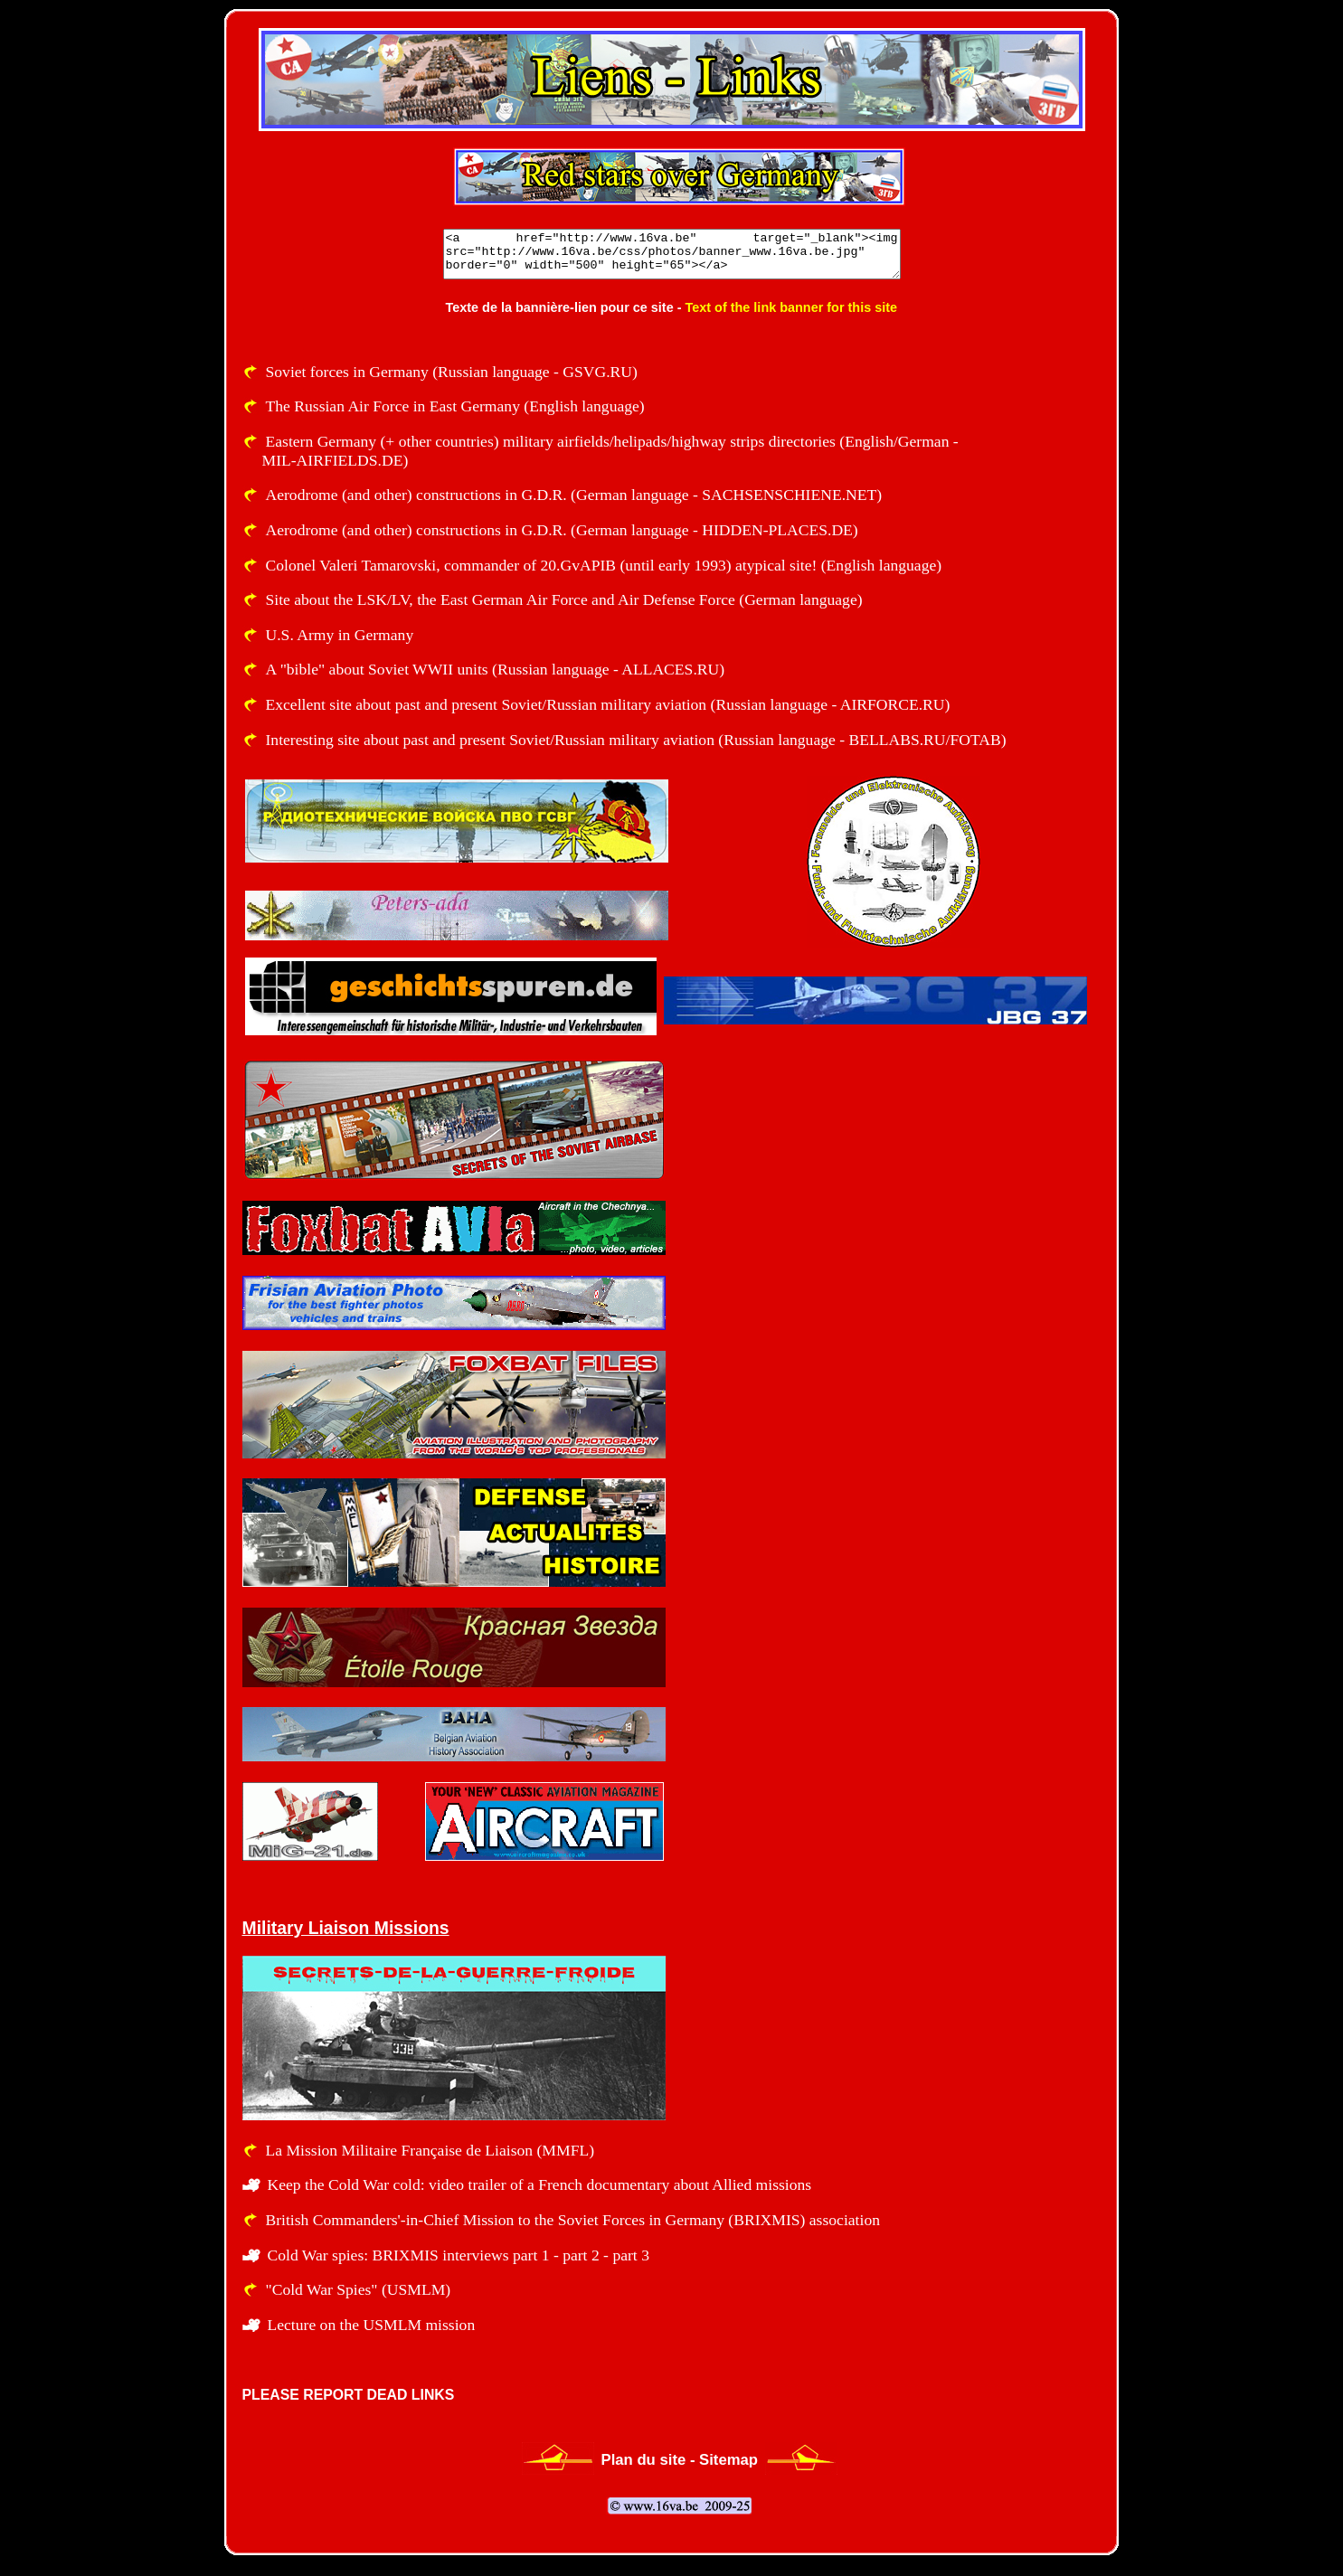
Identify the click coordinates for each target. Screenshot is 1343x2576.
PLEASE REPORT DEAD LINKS (348, 2394)
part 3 (630, 2255)
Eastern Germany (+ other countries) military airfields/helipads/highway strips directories (551, 441)
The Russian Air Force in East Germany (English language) (455, 406)
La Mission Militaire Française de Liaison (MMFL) (430, 2150)
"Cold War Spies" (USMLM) (358, 2289)
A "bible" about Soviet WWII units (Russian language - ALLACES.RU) (495, 669)
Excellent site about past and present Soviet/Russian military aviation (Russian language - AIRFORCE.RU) (608, 704)
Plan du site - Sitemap (680, 2459)
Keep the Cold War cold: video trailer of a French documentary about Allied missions (540, 2184)
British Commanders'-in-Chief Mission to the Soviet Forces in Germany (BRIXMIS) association (573, 2220)
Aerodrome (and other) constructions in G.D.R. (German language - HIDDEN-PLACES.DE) (562, 530)
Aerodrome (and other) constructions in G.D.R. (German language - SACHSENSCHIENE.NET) (574, 495)
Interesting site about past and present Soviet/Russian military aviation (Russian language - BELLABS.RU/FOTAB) (636, 740)
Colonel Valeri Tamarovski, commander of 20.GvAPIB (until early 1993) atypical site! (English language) (604, 565)
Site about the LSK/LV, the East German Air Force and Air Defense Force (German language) (564, 599)
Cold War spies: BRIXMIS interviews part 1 (409, 2255)
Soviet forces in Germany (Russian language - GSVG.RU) (452, 372)
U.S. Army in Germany (340, 635)
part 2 (581, 2255)
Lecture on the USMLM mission (372, 2325)
